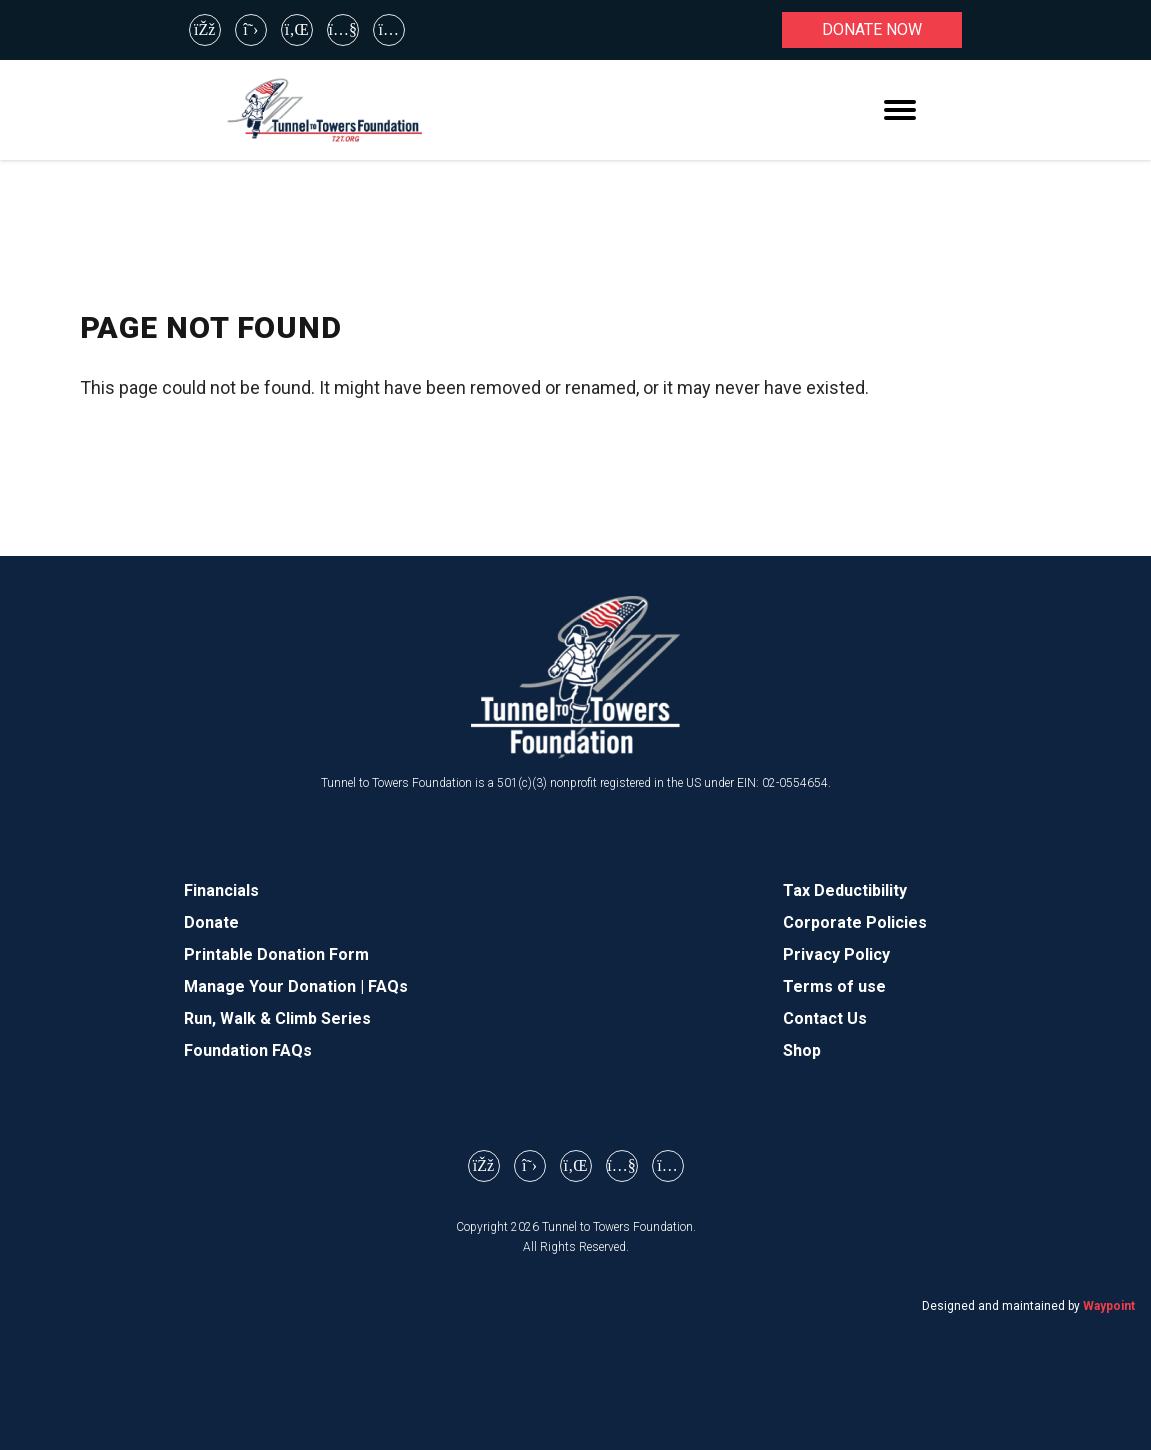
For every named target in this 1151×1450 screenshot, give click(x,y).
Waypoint (1109, 1306)
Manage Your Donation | (276, 986)
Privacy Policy (836, 954)
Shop (802, 1050)
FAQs (388, 986)
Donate (211, 922)
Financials (221, 890)
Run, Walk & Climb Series (277, 1018)
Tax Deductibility (845, 890)
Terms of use (834, 986)
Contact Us (825, 1018)
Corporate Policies (855, 922)
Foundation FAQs (248, 1050)
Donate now (872, 29)
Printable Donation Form (276, 954)
